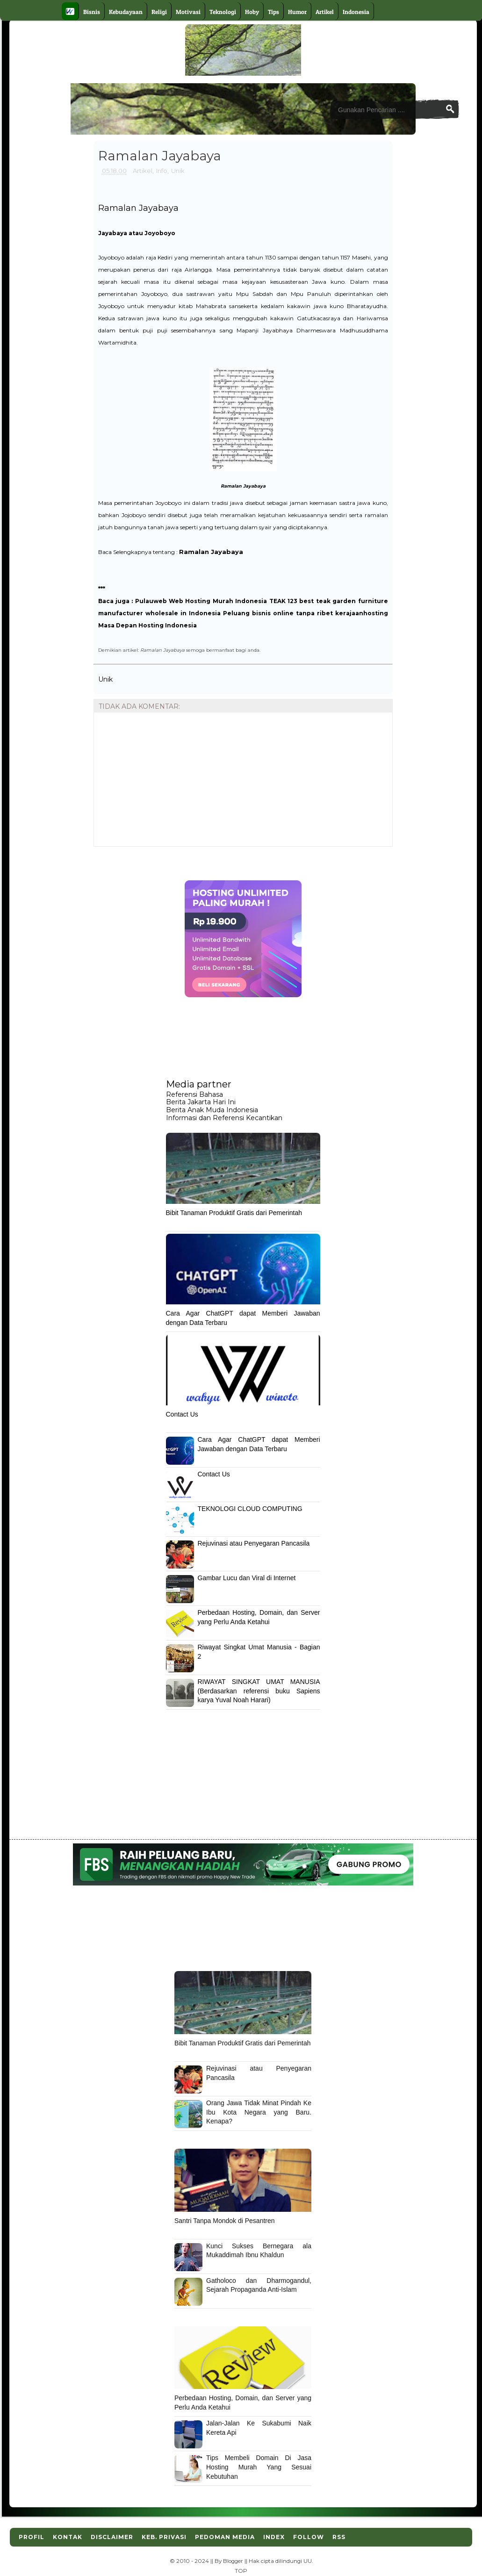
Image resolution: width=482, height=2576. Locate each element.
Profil (31, 2536)
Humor (297, 11)
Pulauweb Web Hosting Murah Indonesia (201, 600)
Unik (178, 170)
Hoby (252, 11)
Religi (159, 11)
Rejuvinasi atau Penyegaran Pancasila (254, 1543)
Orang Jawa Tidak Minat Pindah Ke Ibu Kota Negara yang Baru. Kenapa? (258, 2112)
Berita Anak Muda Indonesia (212, 1110)
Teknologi (222, 11)
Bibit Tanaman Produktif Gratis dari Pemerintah (234, 1212)
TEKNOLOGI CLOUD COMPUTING (250, 1508)
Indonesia (356, 11)
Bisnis (91, 11)
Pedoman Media (225, 2536)
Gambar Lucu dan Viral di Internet (247, 1578)
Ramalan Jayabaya (138, 208)
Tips (273, 11)
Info (161, 170)
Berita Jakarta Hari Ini (201, 1102)
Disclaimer (112, 2536)
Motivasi (188, 11)
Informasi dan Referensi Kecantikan (224, 1118)
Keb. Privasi (164, 2536)
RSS (338, 2536)
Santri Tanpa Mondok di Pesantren (224, 2220)
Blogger (233, 2561)
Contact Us (182, 1414)
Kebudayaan (126, 11)
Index (274, 2536)
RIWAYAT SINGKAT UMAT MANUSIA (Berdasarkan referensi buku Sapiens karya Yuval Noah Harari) (259, 1691)
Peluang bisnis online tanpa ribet (278, 613)
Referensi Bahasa (194, 1094)
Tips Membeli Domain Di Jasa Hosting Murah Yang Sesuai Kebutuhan (258, 2467)
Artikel (325, 11)
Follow (308, 2536)
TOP (241, 2571)
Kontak (67, 2536)
